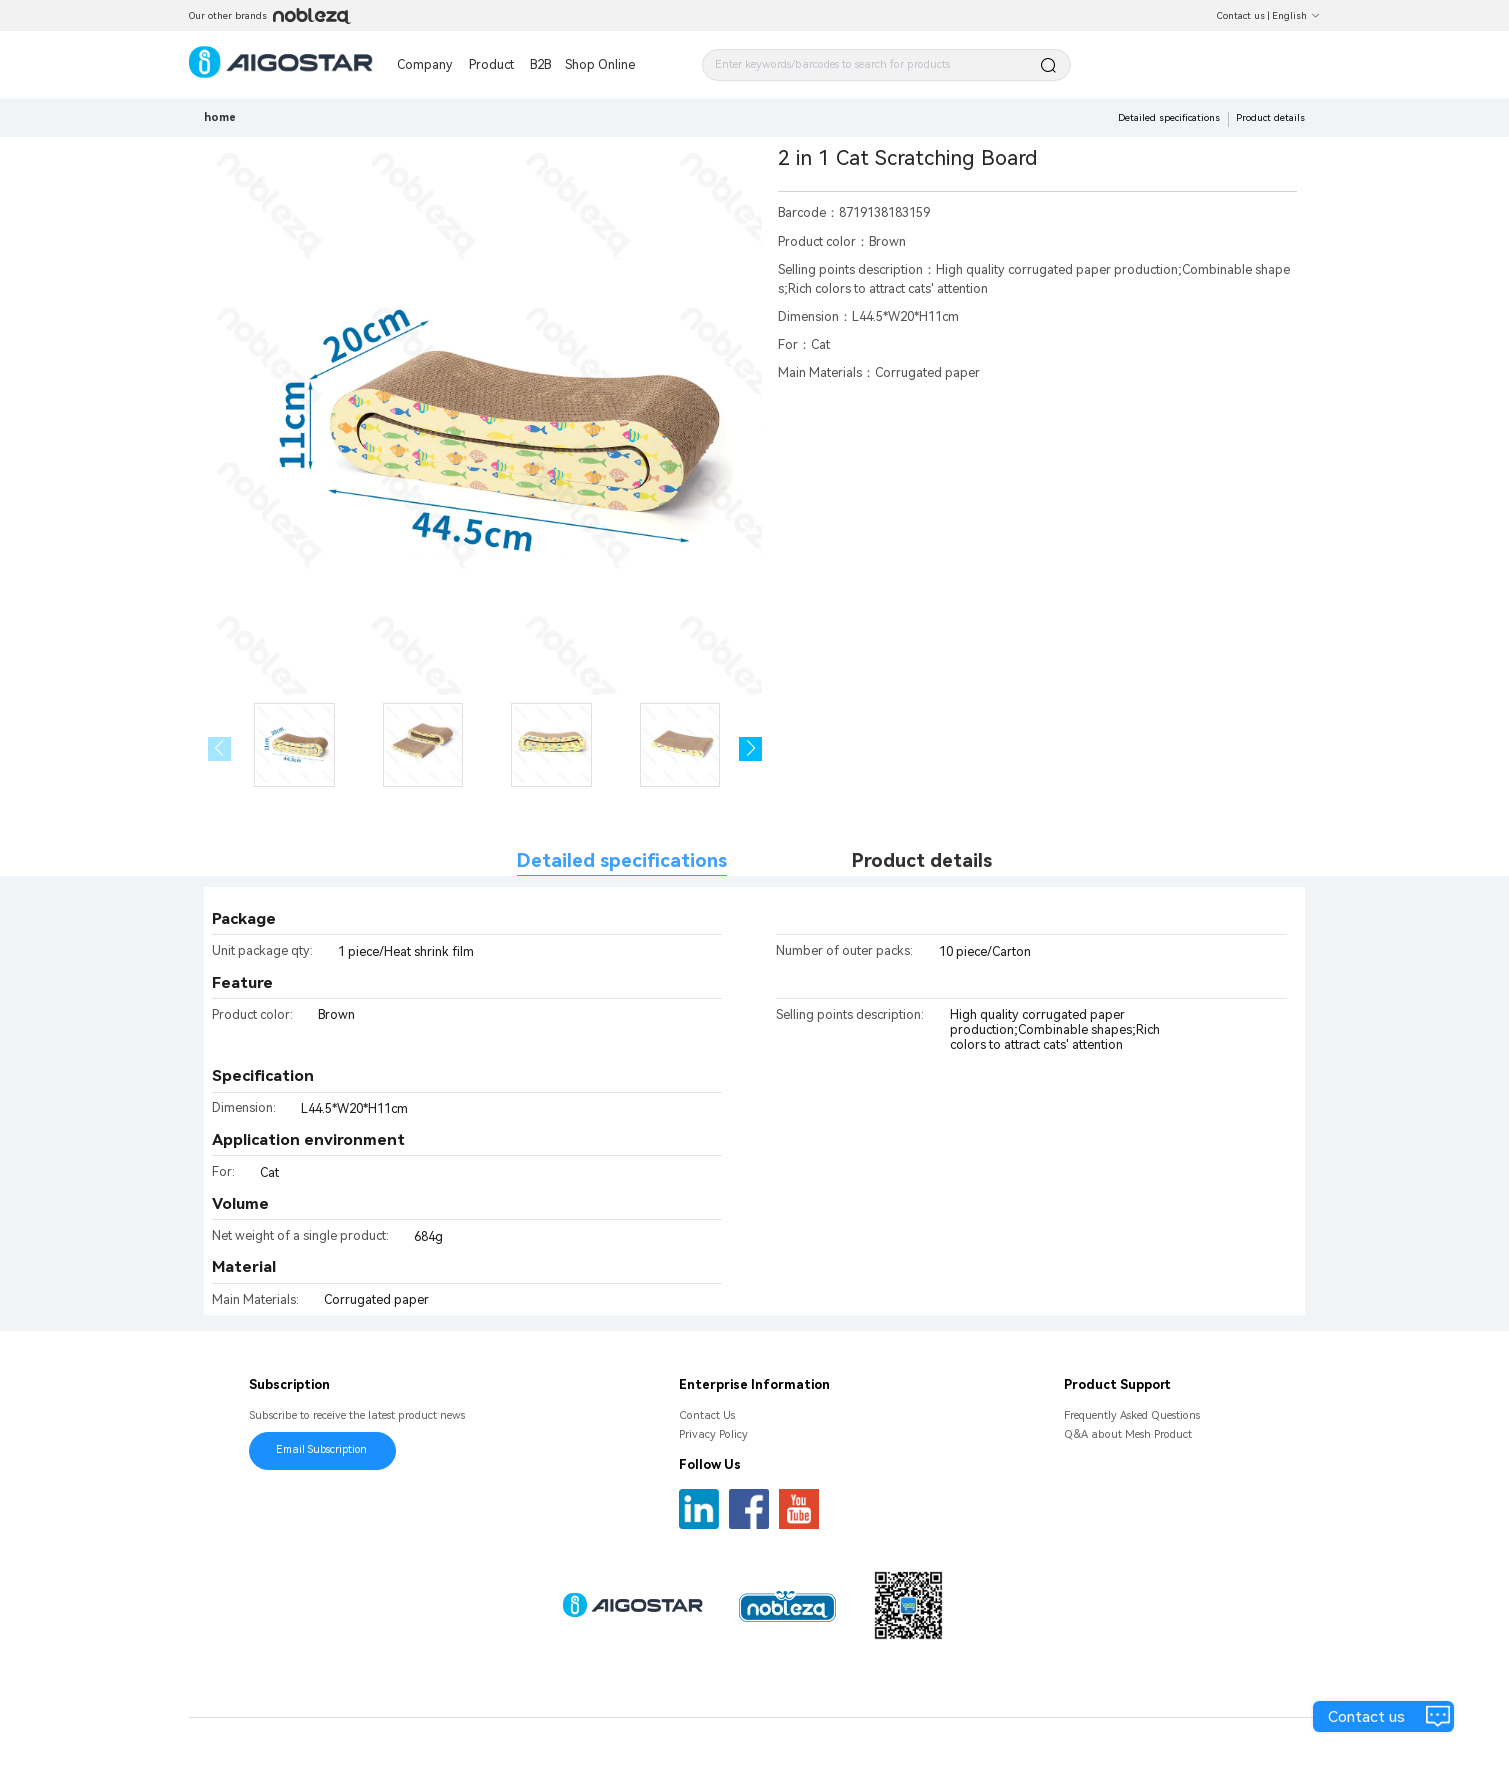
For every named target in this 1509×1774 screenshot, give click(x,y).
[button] (751, 749)
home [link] (220, 117)
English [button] (1296, 15)
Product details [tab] (922, 860)
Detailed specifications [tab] (622, 860)
